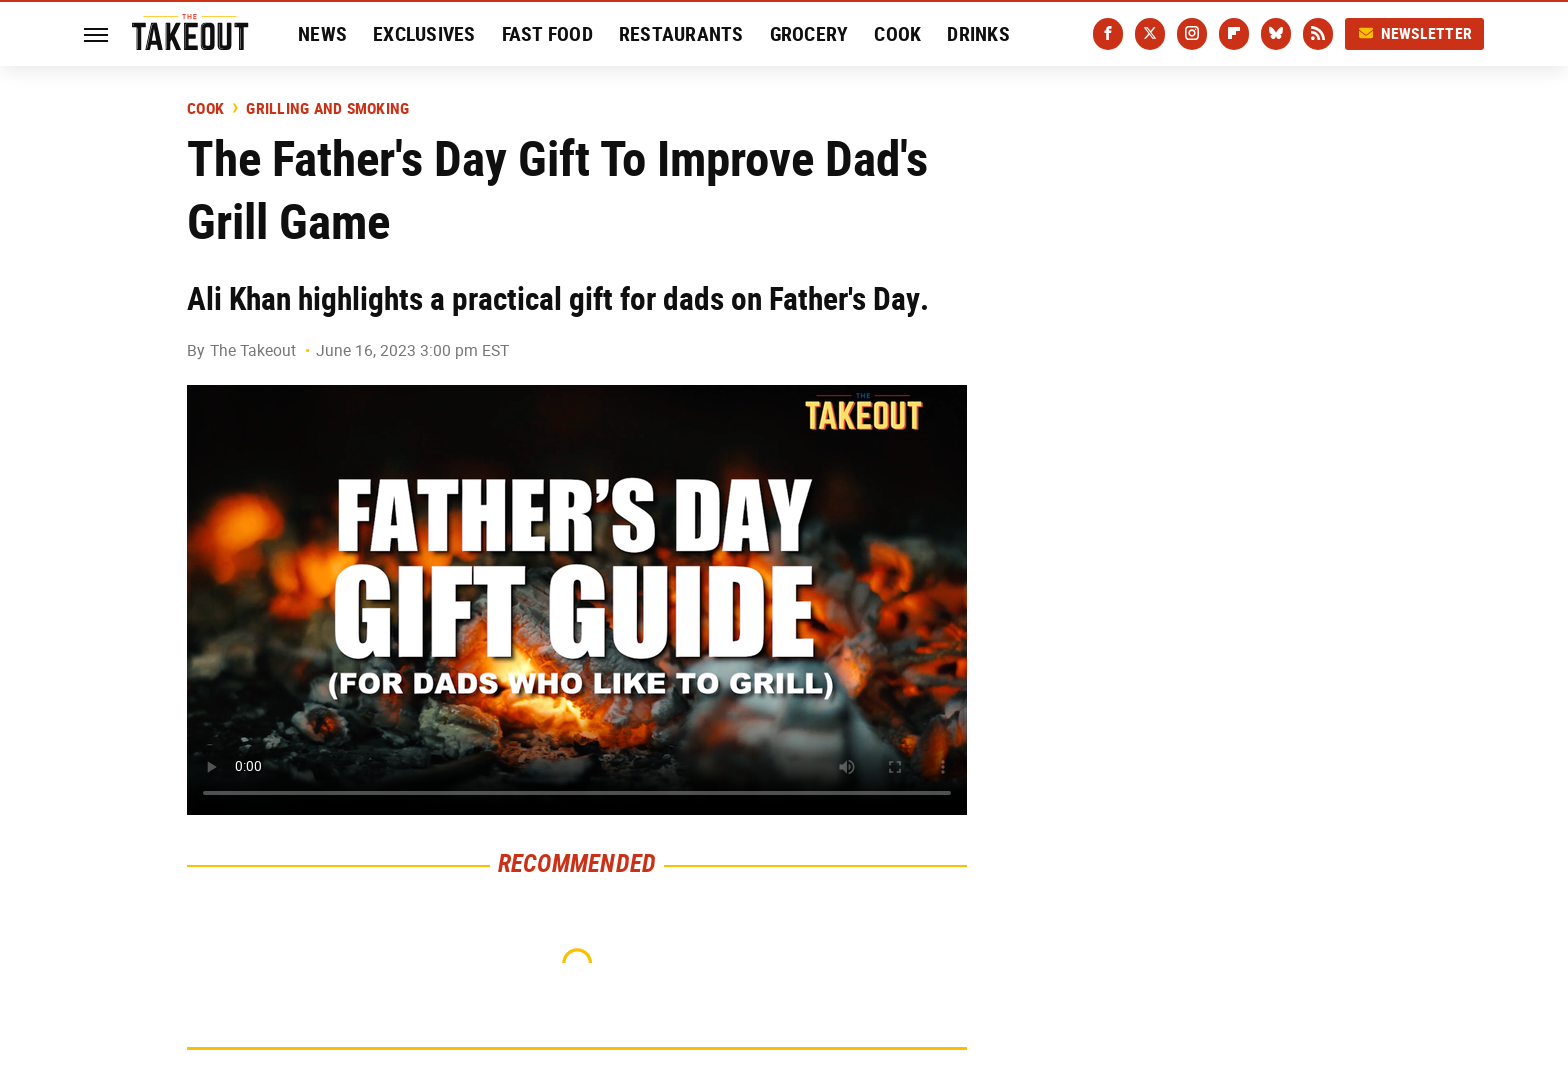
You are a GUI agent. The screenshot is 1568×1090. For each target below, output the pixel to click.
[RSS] (1318, 34)
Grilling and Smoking (327, 109)
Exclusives (424, 34)
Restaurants (681, 34)
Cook (897, 34)
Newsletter (1415, 33)
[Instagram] (1192, 34)
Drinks (978, 34)
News (322, 34)
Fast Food (547, 34)
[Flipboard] (1234, 34)
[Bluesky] (1276, 34)
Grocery (809, 34)
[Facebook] (1108, 34)
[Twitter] (1150, 34)
